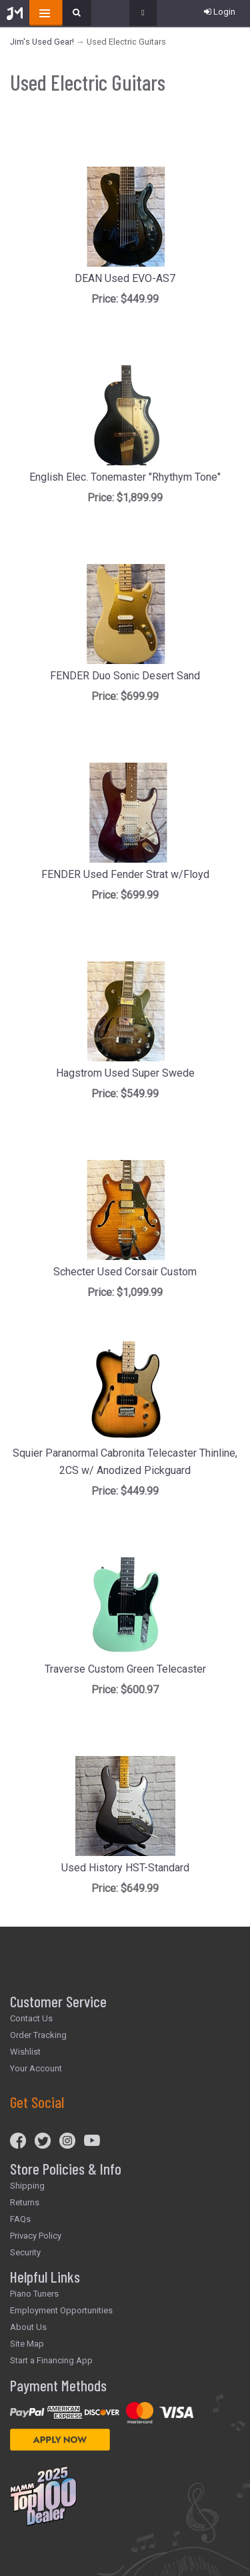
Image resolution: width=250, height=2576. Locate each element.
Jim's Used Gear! (42, 42)
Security (25, 2252)
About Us (28, 2327)
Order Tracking (38, 2035)
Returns (24, 2202)
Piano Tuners (34, 2294)
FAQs (20, 2219)
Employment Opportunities (61, 2310)
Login (219, 12)
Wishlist (25, 2052)
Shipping (27, 2186)
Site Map (27, 2344)
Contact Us (31, 2018)
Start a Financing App (51, 2360)
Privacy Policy (35, 2236)
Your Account (36, 2068)
